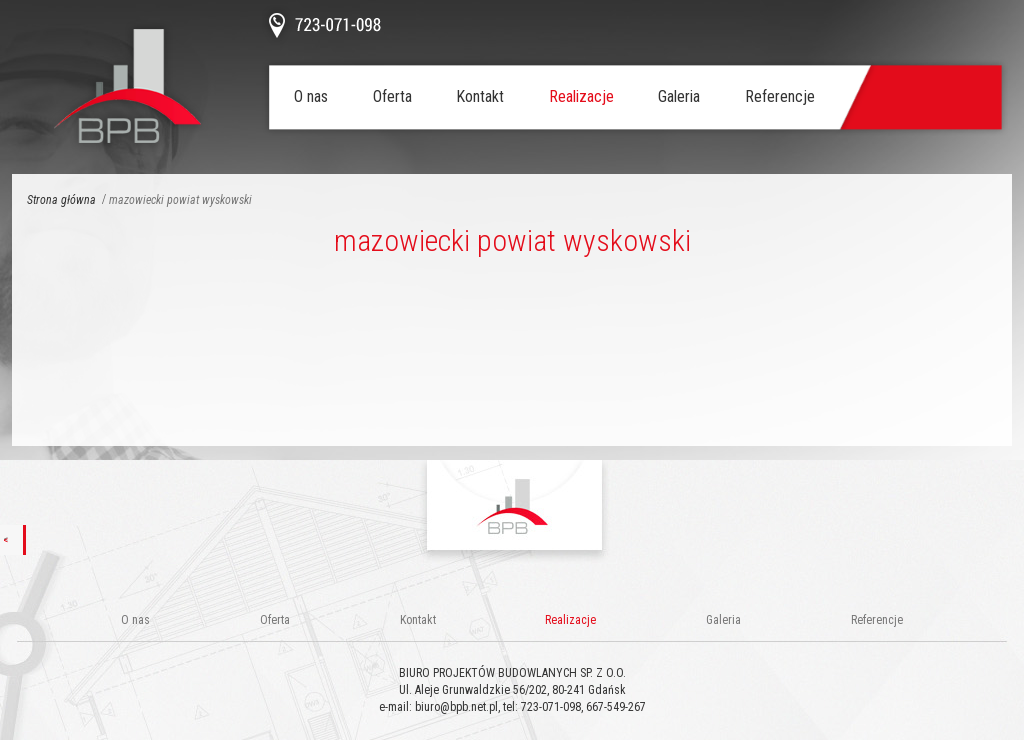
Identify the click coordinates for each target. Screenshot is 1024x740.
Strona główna (61, 200)
